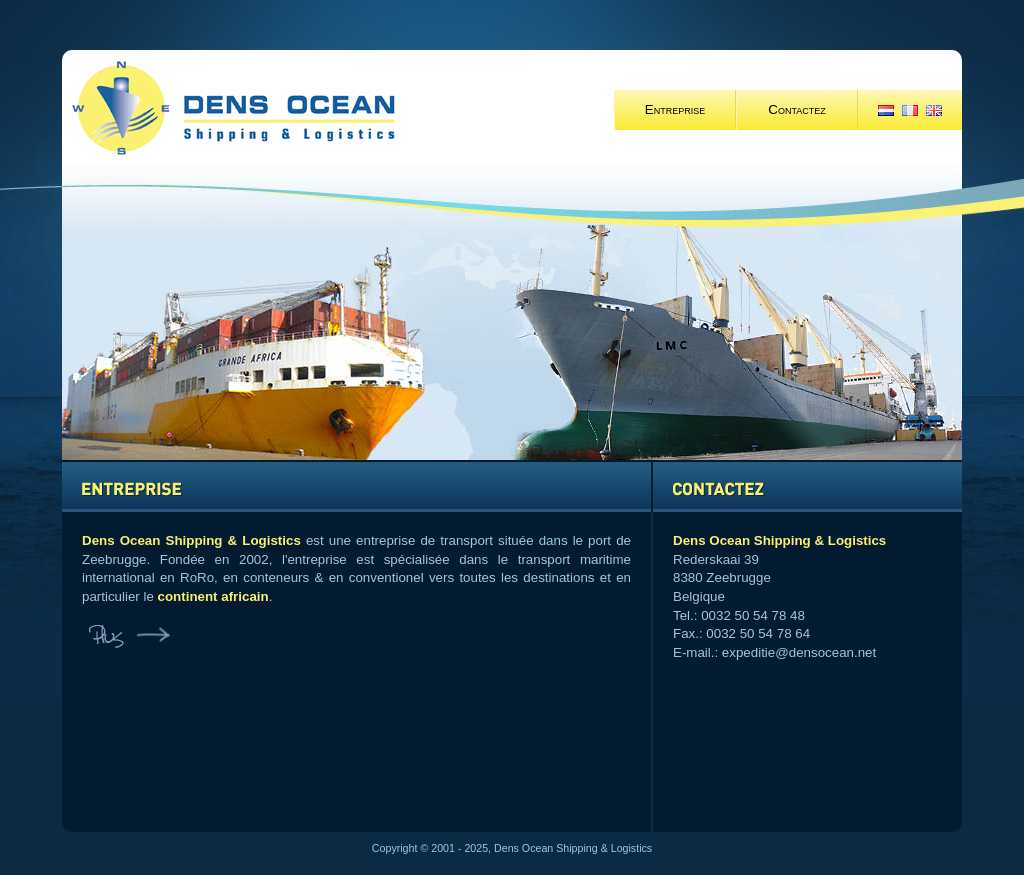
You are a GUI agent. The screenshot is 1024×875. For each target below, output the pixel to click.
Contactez (796, 109)
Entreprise (675, 109)
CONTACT (807, 487)
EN (934, 110)
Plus (127, 637)
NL (886, 110)
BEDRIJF (356, 487)
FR (910, 110)
